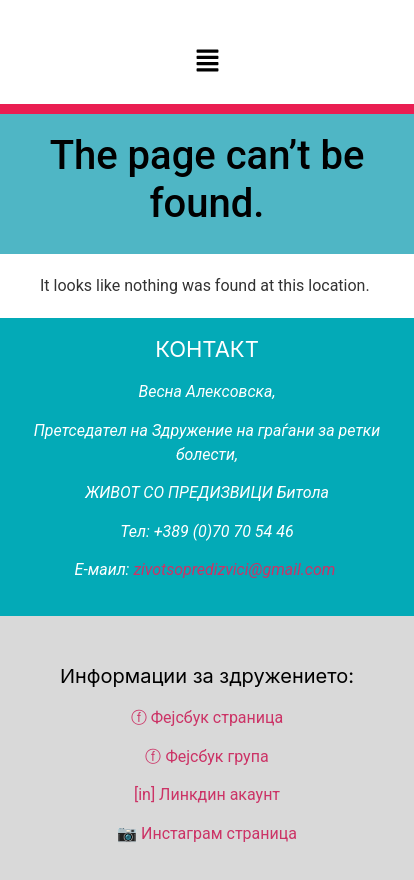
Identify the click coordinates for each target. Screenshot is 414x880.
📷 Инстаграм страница (207, 833)
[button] (207, 62)
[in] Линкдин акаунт (207, 794)
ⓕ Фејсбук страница (209, 717)
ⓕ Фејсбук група (206, 756)
